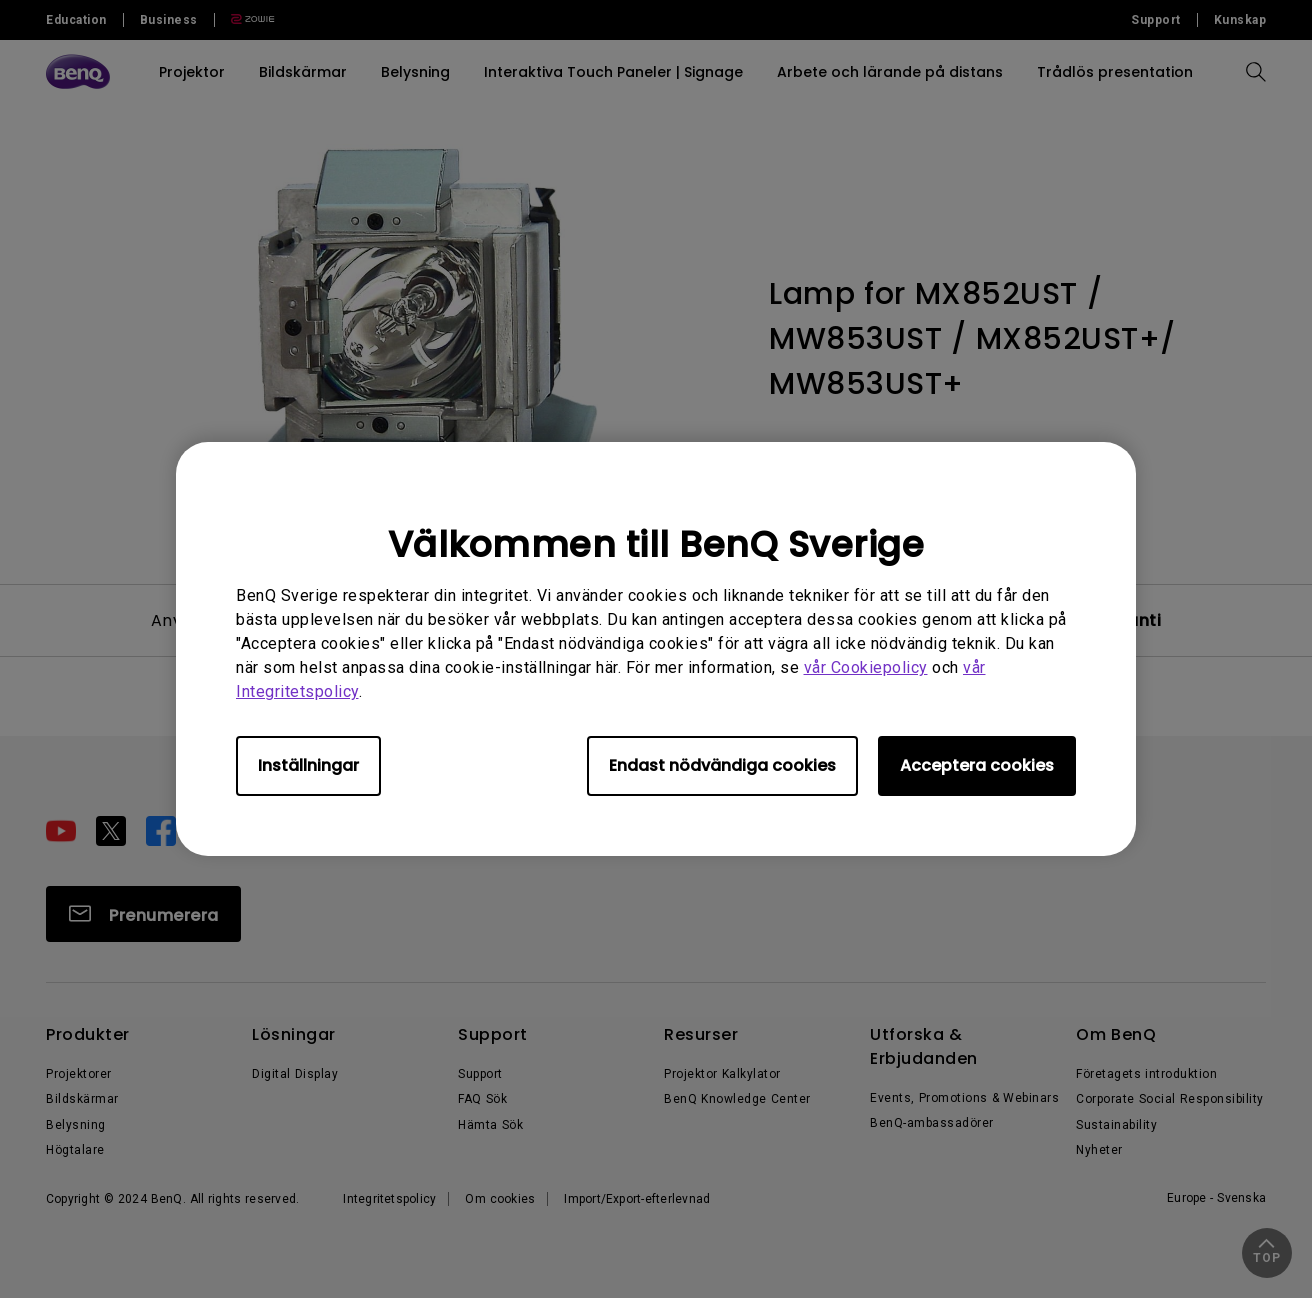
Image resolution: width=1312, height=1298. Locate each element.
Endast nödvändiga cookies (722, 765)
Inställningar (308, 765)
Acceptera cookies (977, 765)
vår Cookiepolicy (866, 667)
